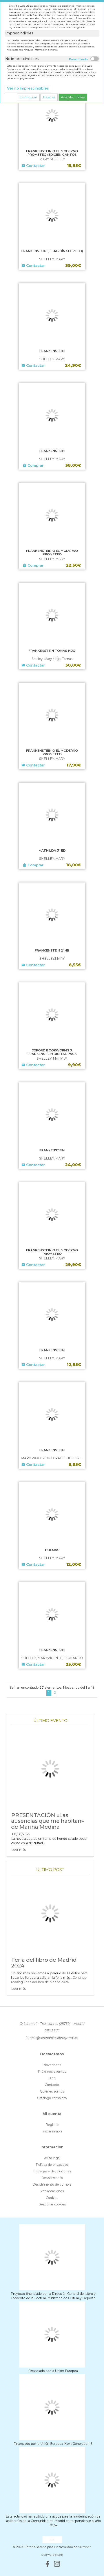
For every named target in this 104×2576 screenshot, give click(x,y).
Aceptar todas (73, 97)
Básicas (49, 97)
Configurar (28, 97)
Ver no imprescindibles (28, 88)
